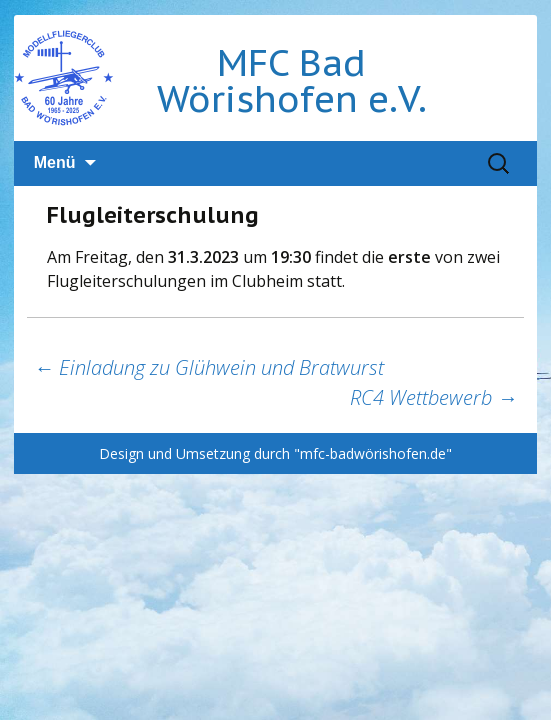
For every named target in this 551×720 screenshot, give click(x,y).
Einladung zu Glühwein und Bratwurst (209, 367)
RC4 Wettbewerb (433, 397)
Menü (55, 162)
